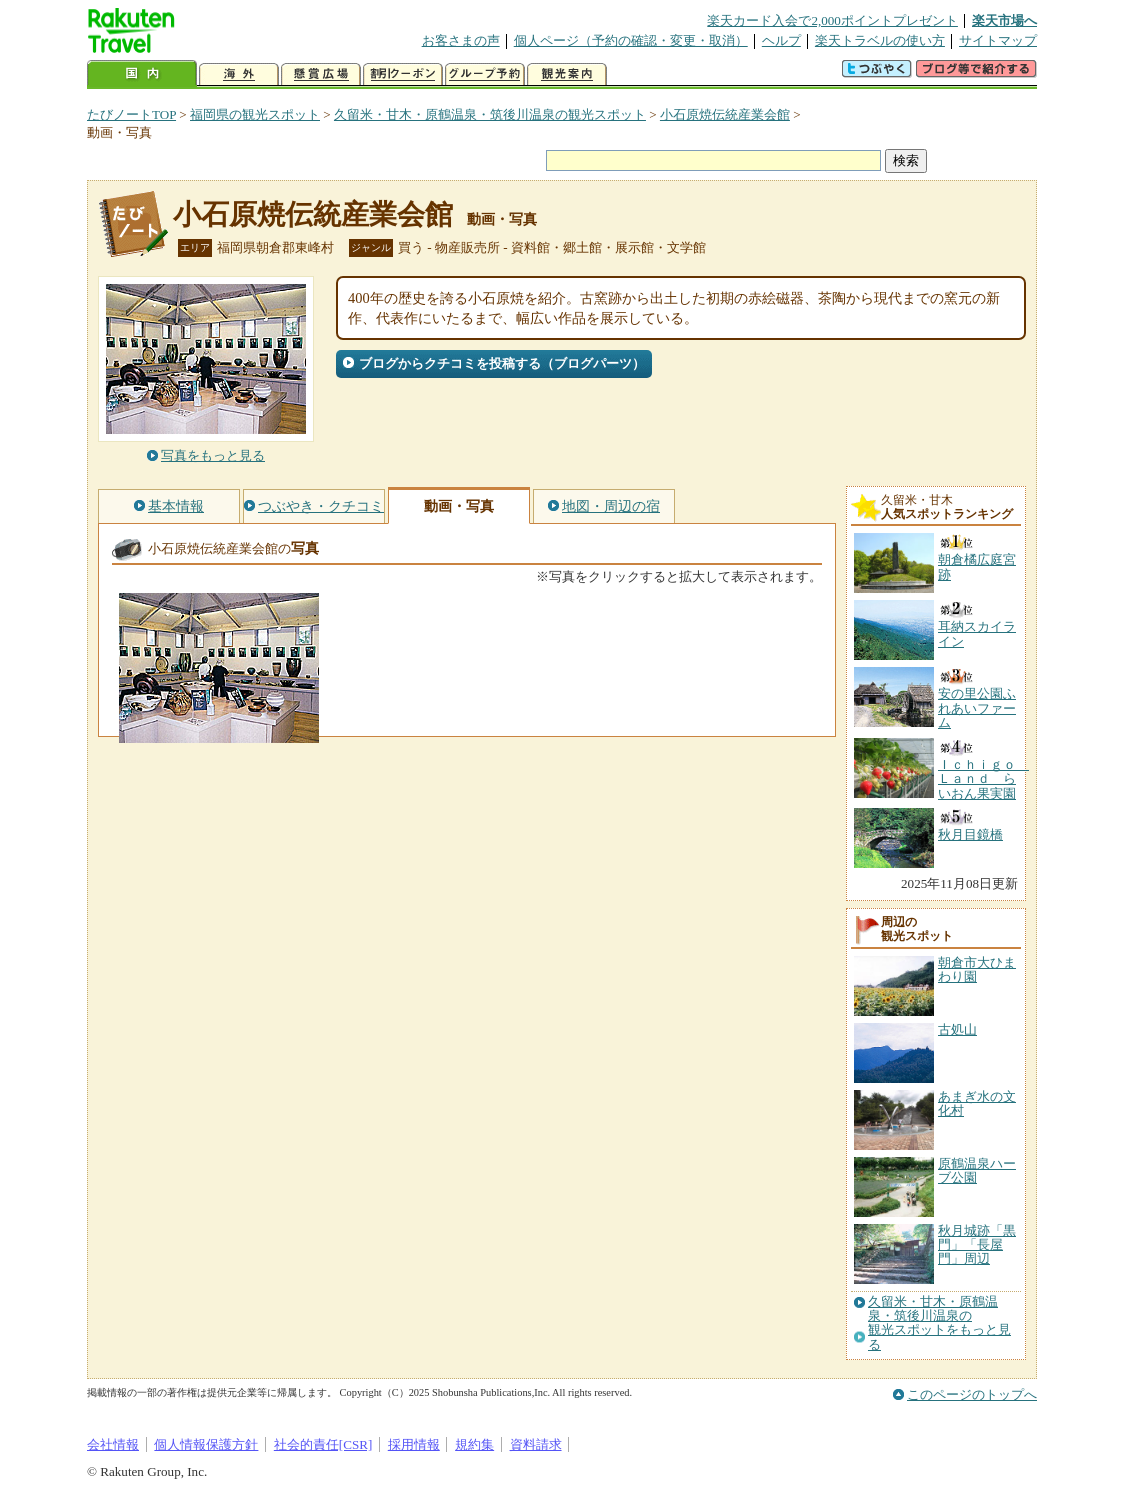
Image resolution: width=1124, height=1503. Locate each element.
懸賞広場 (321, 74)
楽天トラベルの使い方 (880, 40)
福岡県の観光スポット (255, 114)
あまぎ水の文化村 (977, 1103)
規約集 (474, 1444)
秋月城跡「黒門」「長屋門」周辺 (977, 1245)
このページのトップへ (972, 1394)
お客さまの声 (461, 40)
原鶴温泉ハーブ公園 (977, 1170)
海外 (239, 74)
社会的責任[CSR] (323, 1444)
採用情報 (414, 1444)
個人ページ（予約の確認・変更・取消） (631, 40)
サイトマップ (998, 40)
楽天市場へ (1004, 20)
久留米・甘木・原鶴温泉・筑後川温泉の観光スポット (490, 114)
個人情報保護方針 (206, 1444)
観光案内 (567, 74)
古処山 (957, 1029)
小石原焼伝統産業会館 (725, 114)
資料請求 (536, 1444)
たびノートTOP (131, 114)
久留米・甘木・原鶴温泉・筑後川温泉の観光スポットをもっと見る (939, 1323)
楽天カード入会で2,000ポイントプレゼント (832, 20)
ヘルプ (781, 40)
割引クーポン (403, 74)
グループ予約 (485, 74)
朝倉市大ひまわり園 (977, 969)
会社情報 (113, 1444)
